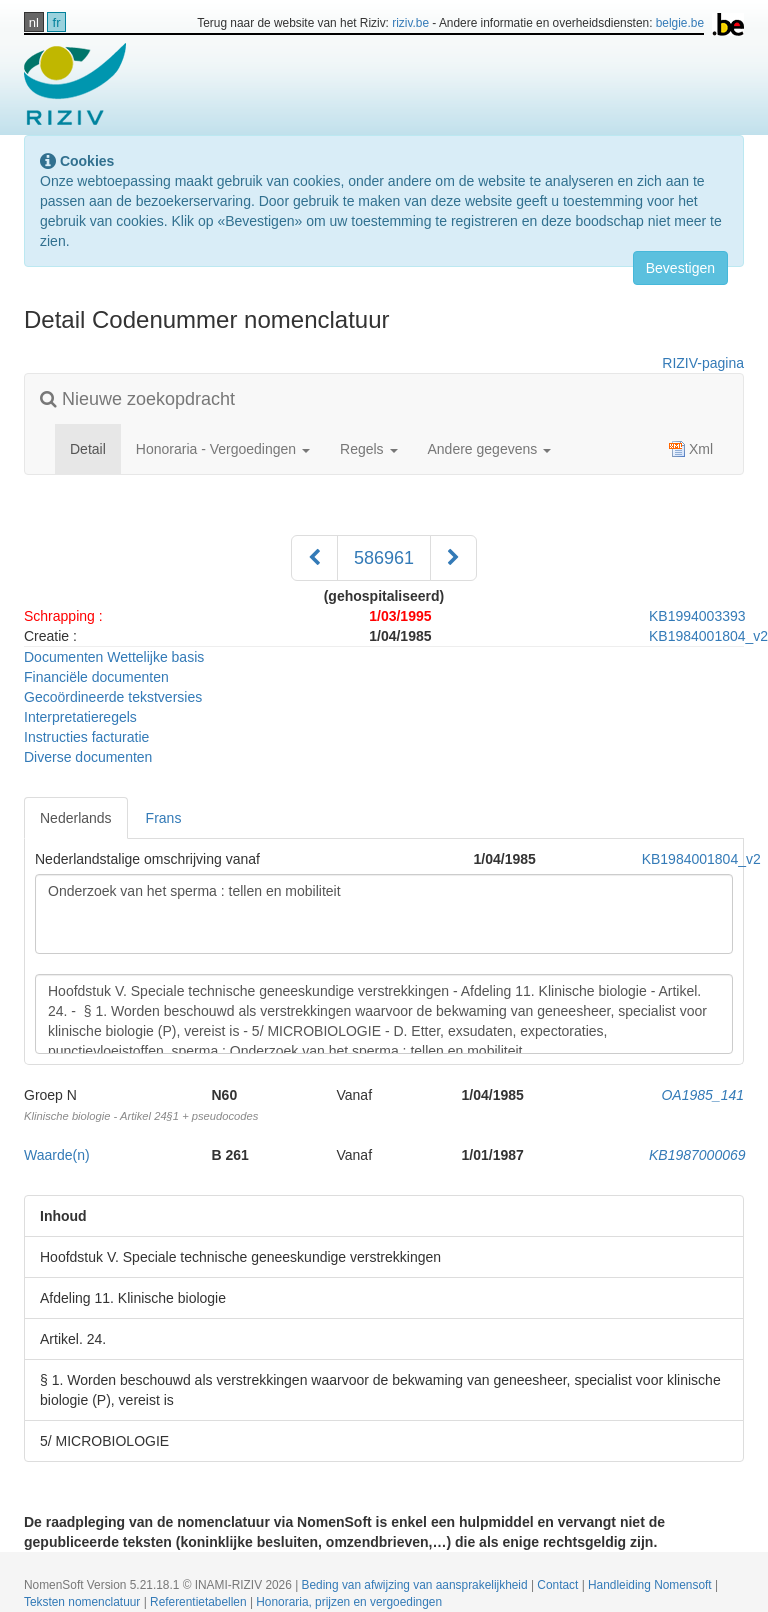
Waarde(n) (57, 1155)
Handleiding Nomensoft (651, 1585)
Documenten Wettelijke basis (114, 657)
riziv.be (410, 23)
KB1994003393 (697, 616)
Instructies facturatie (86, 737)
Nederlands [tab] (76, 818)
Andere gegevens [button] (490, 449)
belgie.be (680, 23)
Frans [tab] (164, 818)
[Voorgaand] (314, 558)
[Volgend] (453, 558)
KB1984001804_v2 (701, 859)
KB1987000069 (697, 1155)
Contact (559, 1585)
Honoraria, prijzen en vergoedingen (349, 1602)
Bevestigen (680, 268)
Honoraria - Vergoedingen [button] (223, 449)
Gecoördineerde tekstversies (113, 697)
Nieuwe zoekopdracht (137, 399)
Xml (691, 449)
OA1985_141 (702, 1095)
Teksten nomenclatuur (84, 1602)
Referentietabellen (200, 1602)
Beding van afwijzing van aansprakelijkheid (416, 1585)
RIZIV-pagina (703, 363)
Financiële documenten (96, 677)
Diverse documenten (88, 757)
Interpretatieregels (80, 717)
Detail (95, 447)
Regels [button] (368, 449)
